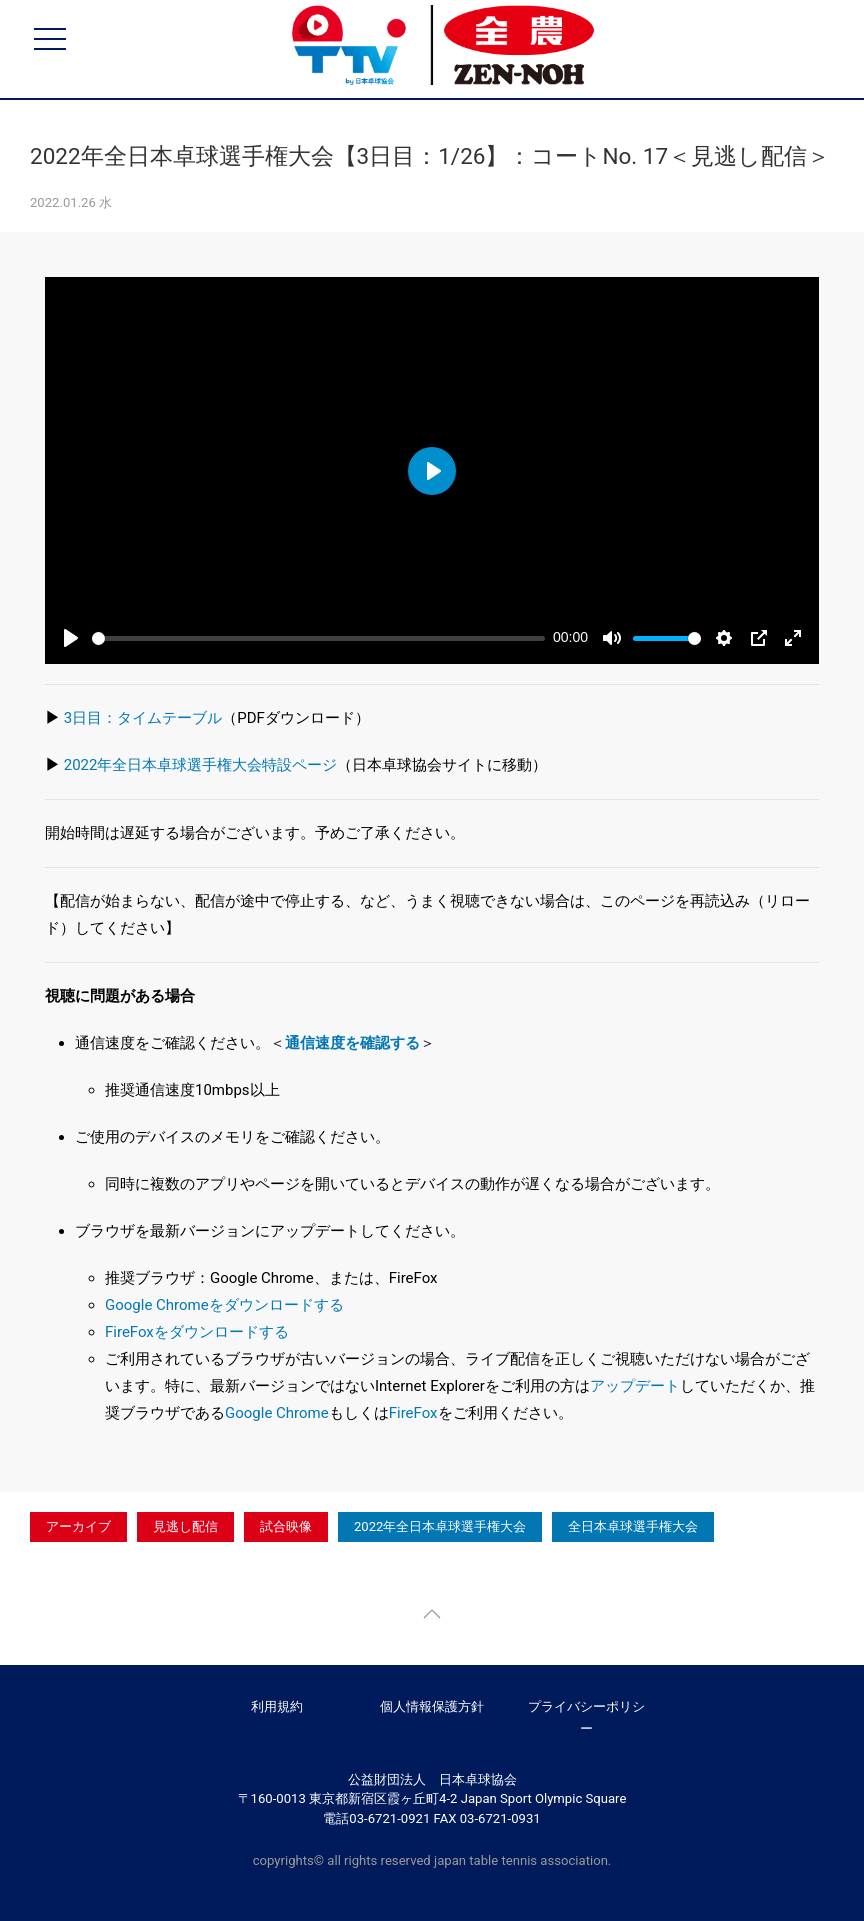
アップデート (635, 1386)
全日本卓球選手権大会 (633, 1526)
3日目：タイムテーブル (143, 718)
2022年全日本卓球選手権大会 (440, 1526)
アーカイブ (78, 1526)
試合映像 (286, 1526)
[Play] (71, 638)
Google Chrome (277, 1413)
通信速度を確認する (352, 1043)
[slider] (318, 638)
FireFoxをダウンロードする (197, 1332)
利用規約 (277, 1706)
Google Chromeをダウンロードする (224, 1305)
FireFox (413, 1413)
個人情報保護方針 (432, 1706)
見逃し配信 (185, 1526)
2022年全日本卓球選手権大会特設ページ (201, 765)
